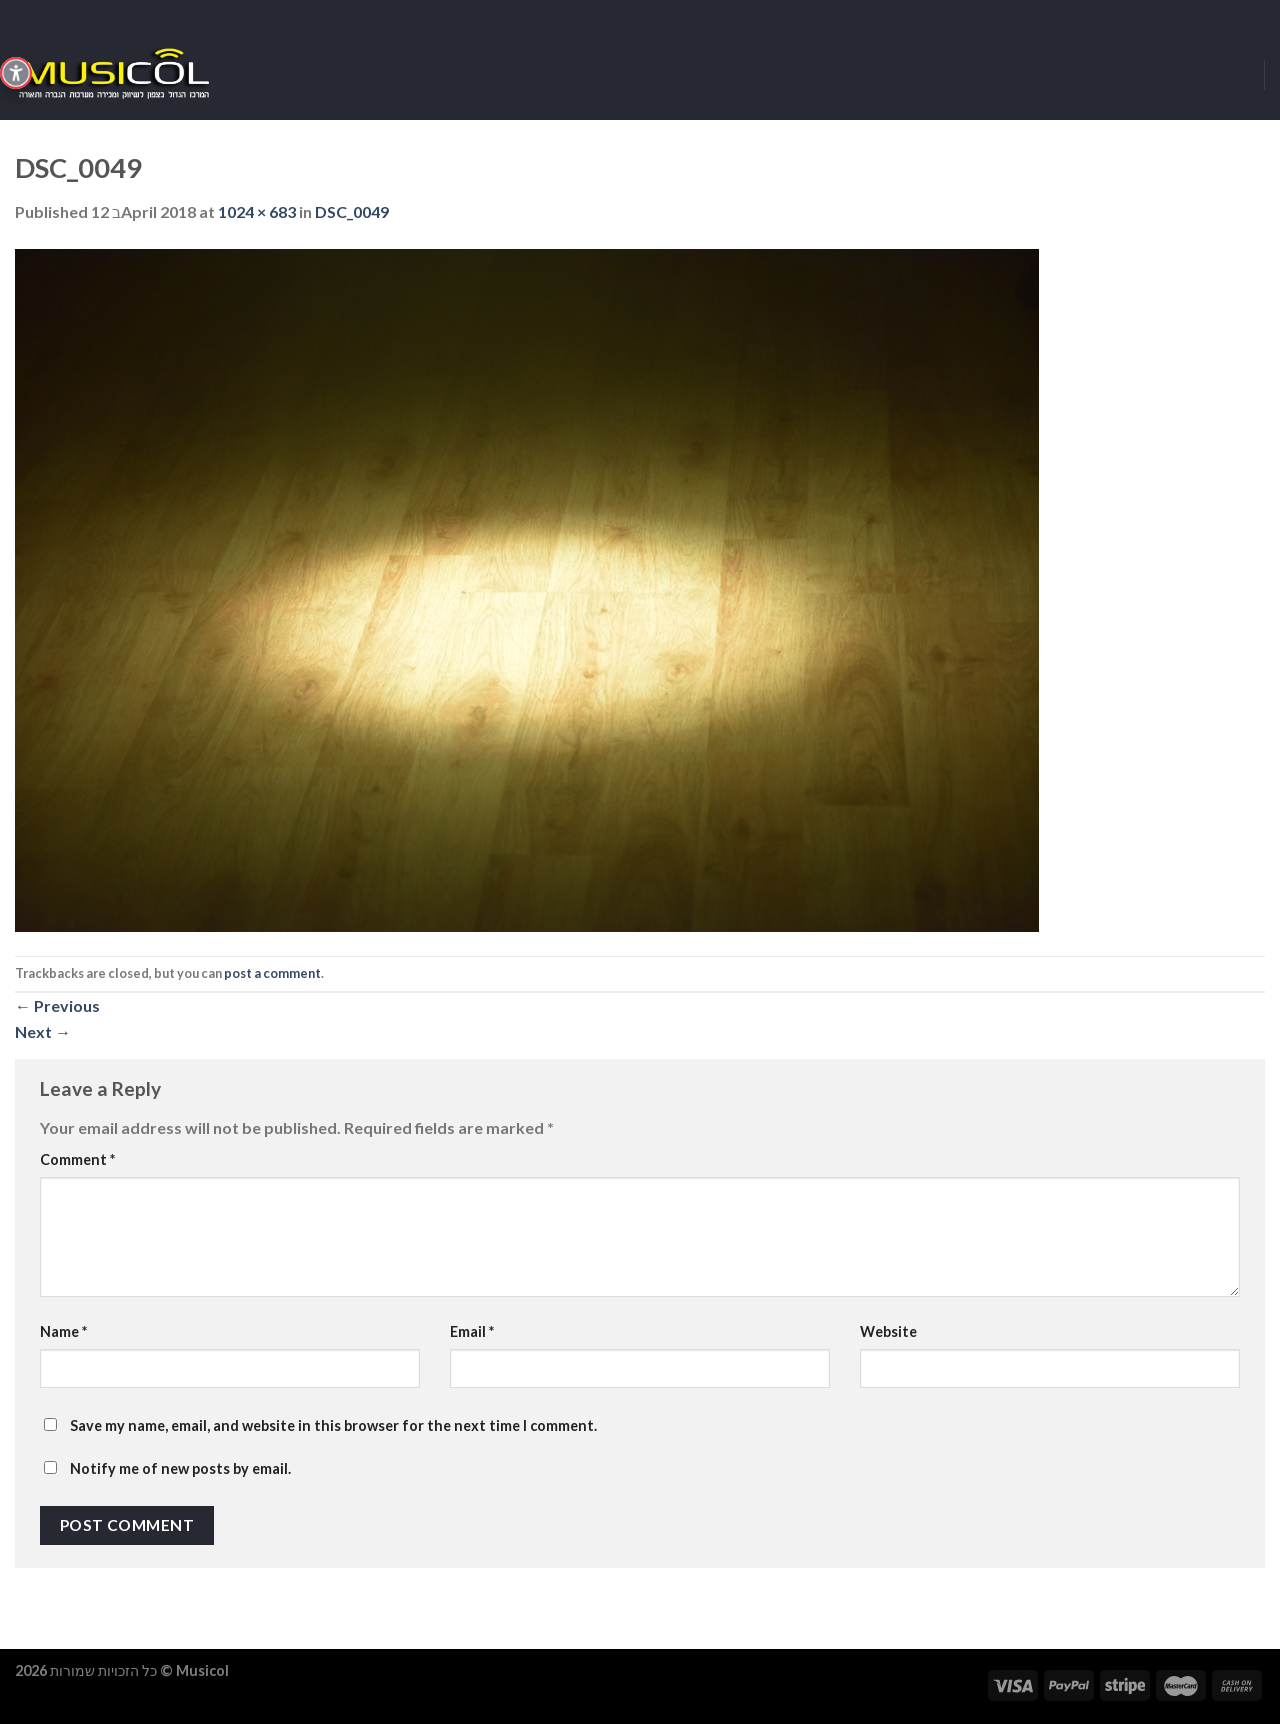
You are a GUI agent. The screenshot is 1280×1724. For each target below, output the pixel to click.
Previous (57, 1005)
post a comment (272, 973)
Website (888, 1331)
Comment (77, 1159)
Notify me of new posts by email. (180, 1468)
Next (43, 1031)
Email (472, 1331)
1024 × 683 (257, 211)
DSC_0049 (352, 211)
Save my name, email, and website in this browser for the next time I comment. (333, 1425)
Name (63, 1331)
